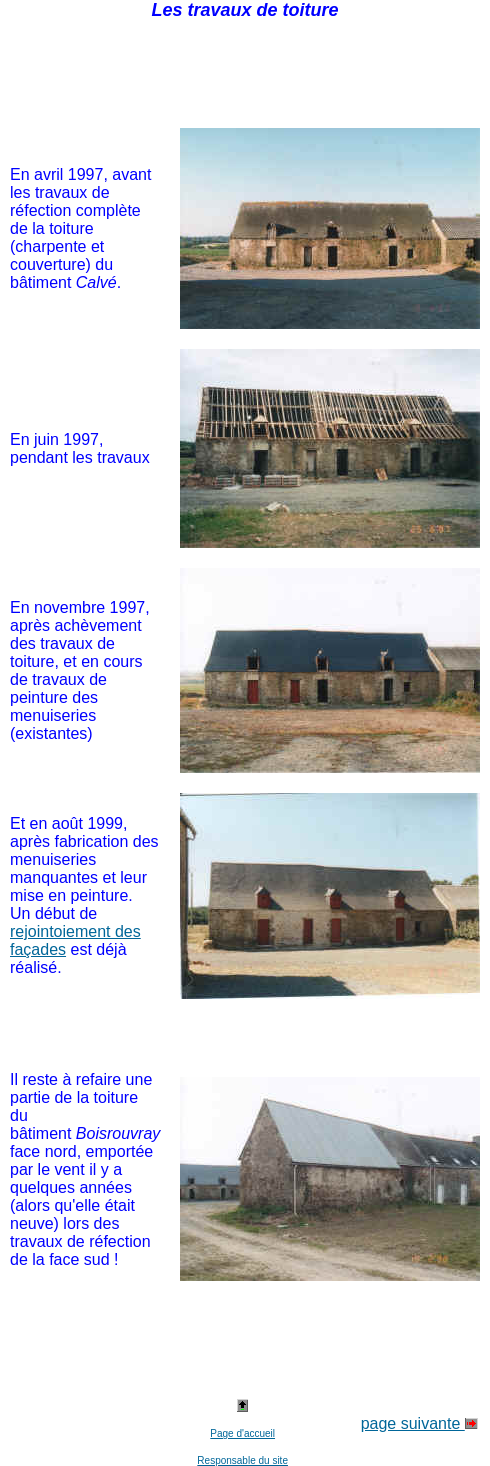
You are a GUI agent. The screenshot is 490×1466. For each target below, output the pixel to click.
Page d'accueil (242, 1433)
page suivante (419, 1423)
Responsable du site (242, 1460)
